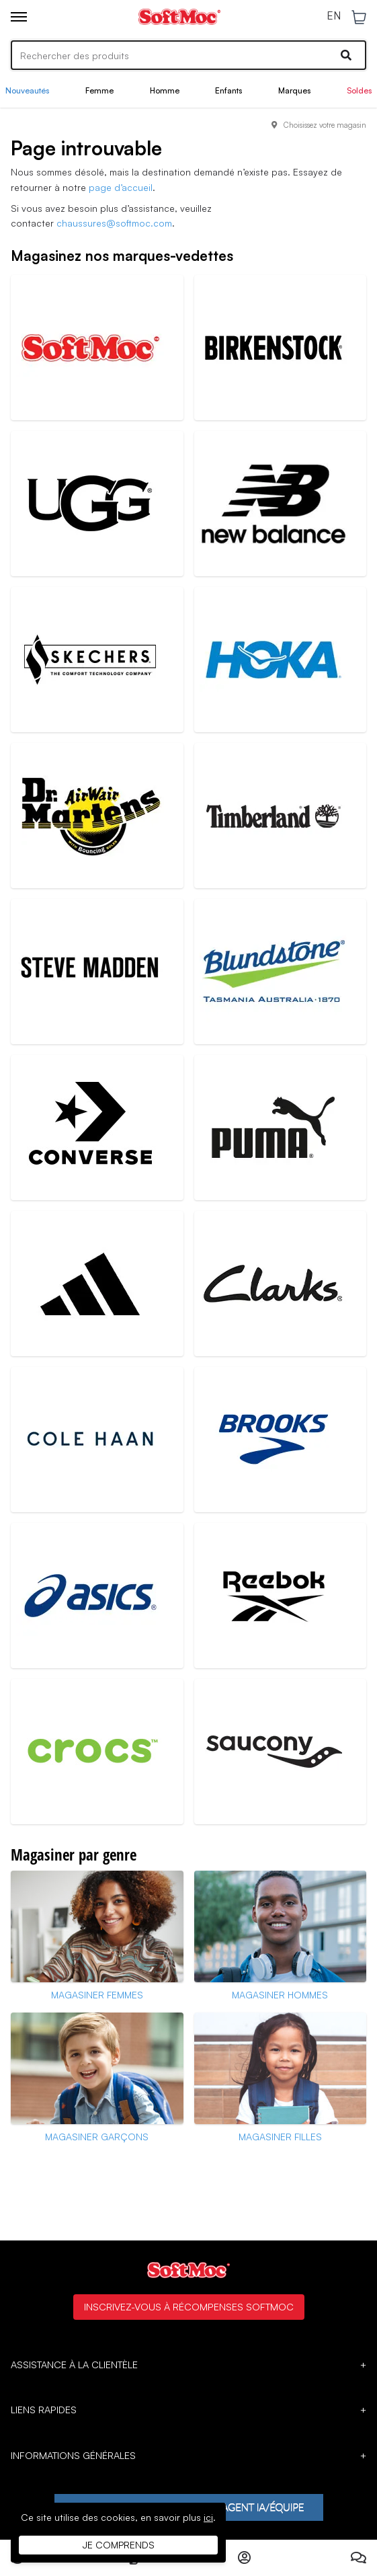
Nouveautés (27, 90)
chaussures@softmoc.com (114, 223)
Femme (99, 90)
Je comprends (119, 2544)
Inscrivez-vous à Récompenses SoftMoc (189, 2306)
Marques (294, 90)
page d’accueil (121, 187)
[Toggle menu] (19, 17)
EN (334, 16)
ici (208, 2517)
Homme (164, 90)
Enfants (228, 90)
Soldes (359, 90)
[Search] (188, 55)
